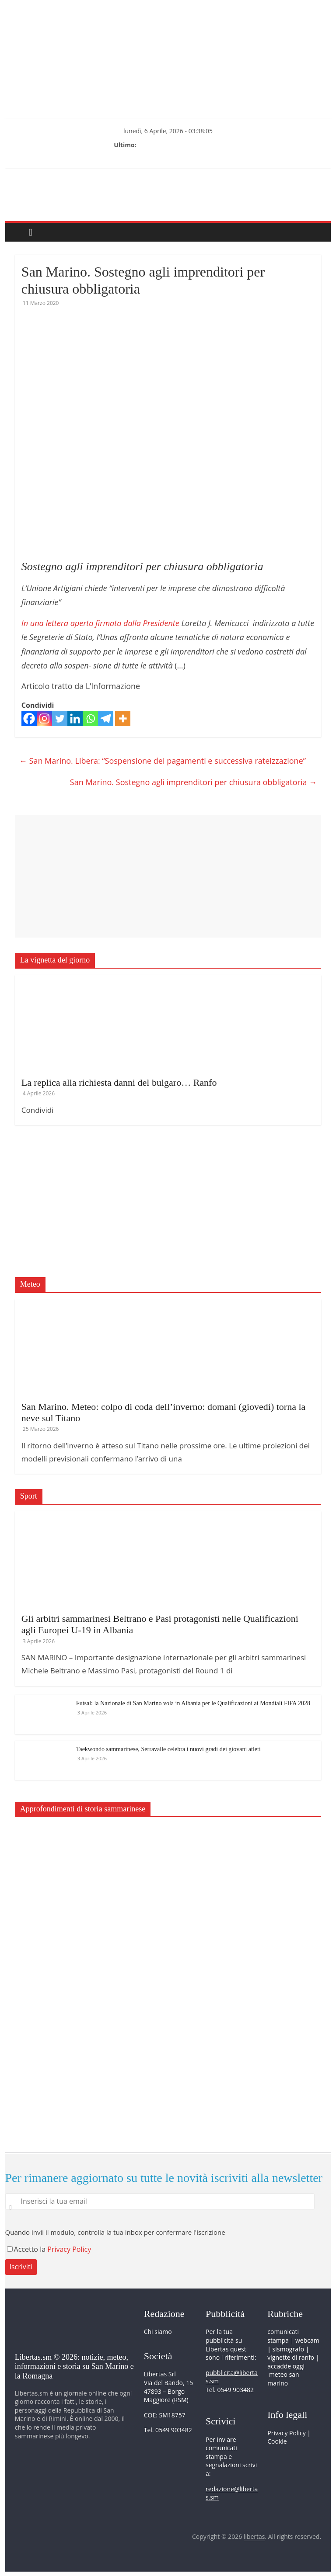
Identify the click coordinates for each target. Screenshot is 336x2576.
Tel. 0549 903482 (168, 2430)
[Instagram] (44, 718)
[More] (122, 718)
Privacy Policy (69, 2249)
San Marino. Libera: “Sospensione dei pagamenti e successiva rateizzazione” (162, 760)
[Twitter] (59, 718)
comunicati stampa (283, 2335)
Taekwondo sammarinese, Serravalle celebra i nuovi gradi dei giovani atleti (168, 1749)
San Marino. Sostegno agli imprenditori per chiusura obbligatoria (193, 782)
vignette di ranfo (290, 2357)
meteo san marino (283, 2378)
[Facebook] (29, 718)
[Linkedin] (75, 718)
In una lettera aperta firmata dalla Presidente (101, 623)
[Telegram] (105, 718)
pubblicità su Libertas (224, 2344)
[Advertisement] (168, 876)
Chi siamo (158, 2331)
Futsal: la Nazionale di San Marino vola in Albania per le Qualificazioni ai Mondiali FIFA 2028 (193, 1703)
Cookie (277, 2441)
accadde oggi (285, 2366)
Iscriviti (21, 2266)
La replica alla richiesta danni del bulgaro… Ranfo (119, 1082)
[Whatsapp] (90, 718)
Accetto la (27, 2249)
